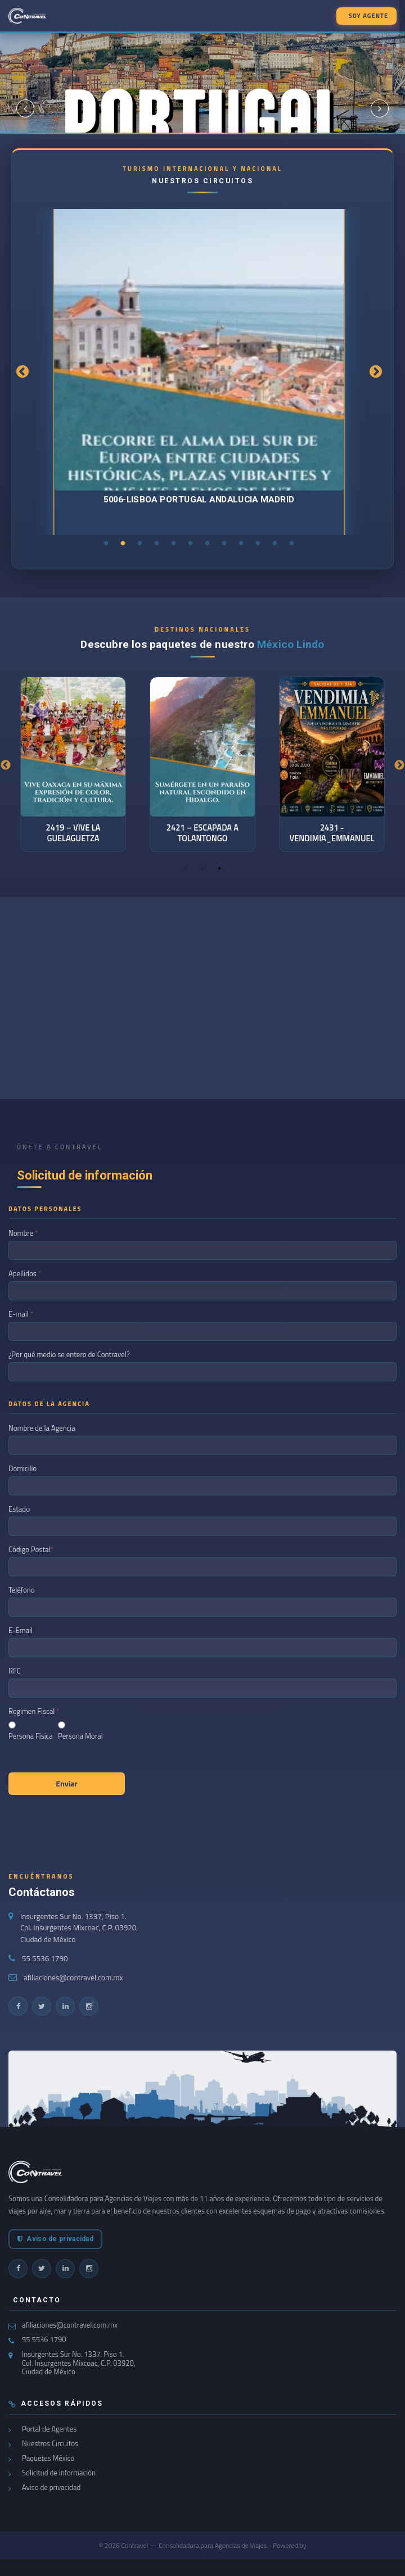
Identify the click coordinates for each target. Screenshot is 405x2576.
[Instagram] (88, 2006)
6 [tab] (190, 543)
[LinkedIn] (65, 2006)
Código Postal (30, 1549)
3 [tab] (140, 543)
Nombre (23, 1233)
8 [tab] (224, 543)
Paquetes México (48, 2458)
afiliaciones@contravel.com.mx (73, 1977)
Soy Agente (368, 15)
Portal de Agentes (49, 2429)
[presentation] (93, 1828)
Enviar (66, 1783)
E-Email (21, 1630)
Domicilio (23, 1468)
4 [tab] (157, 543)
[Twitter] (41, 2006)
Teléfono (22, 1590)
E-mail (20, 1314)
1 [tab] (106, 543)
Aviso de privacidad (55, 2239)
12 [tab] (292, 543)
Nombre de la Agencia (43, 1428)
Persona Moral (80, 1736)
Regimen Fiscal (34, 1711)
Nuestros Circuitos (50, 2443)
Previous (22, 372)
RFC (15, 1671)
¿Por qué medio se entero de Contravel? (70, 1354)
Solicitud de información (59, 2473)
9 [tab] (241, 543)
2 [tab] (123, 543)
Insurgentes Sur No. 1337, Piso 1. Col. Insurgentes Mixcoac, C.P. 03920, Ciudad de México (79, 1928)
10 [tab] (258, 543)
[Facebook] (18, 2006)
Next (376, 372)
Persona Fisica (30, 1736)
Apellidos (24, 1273)
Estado (20, 1509)
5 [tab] (173, 543)
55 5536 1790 (45, 1958)
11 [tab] (275, 543)
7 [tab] (207, 543)
